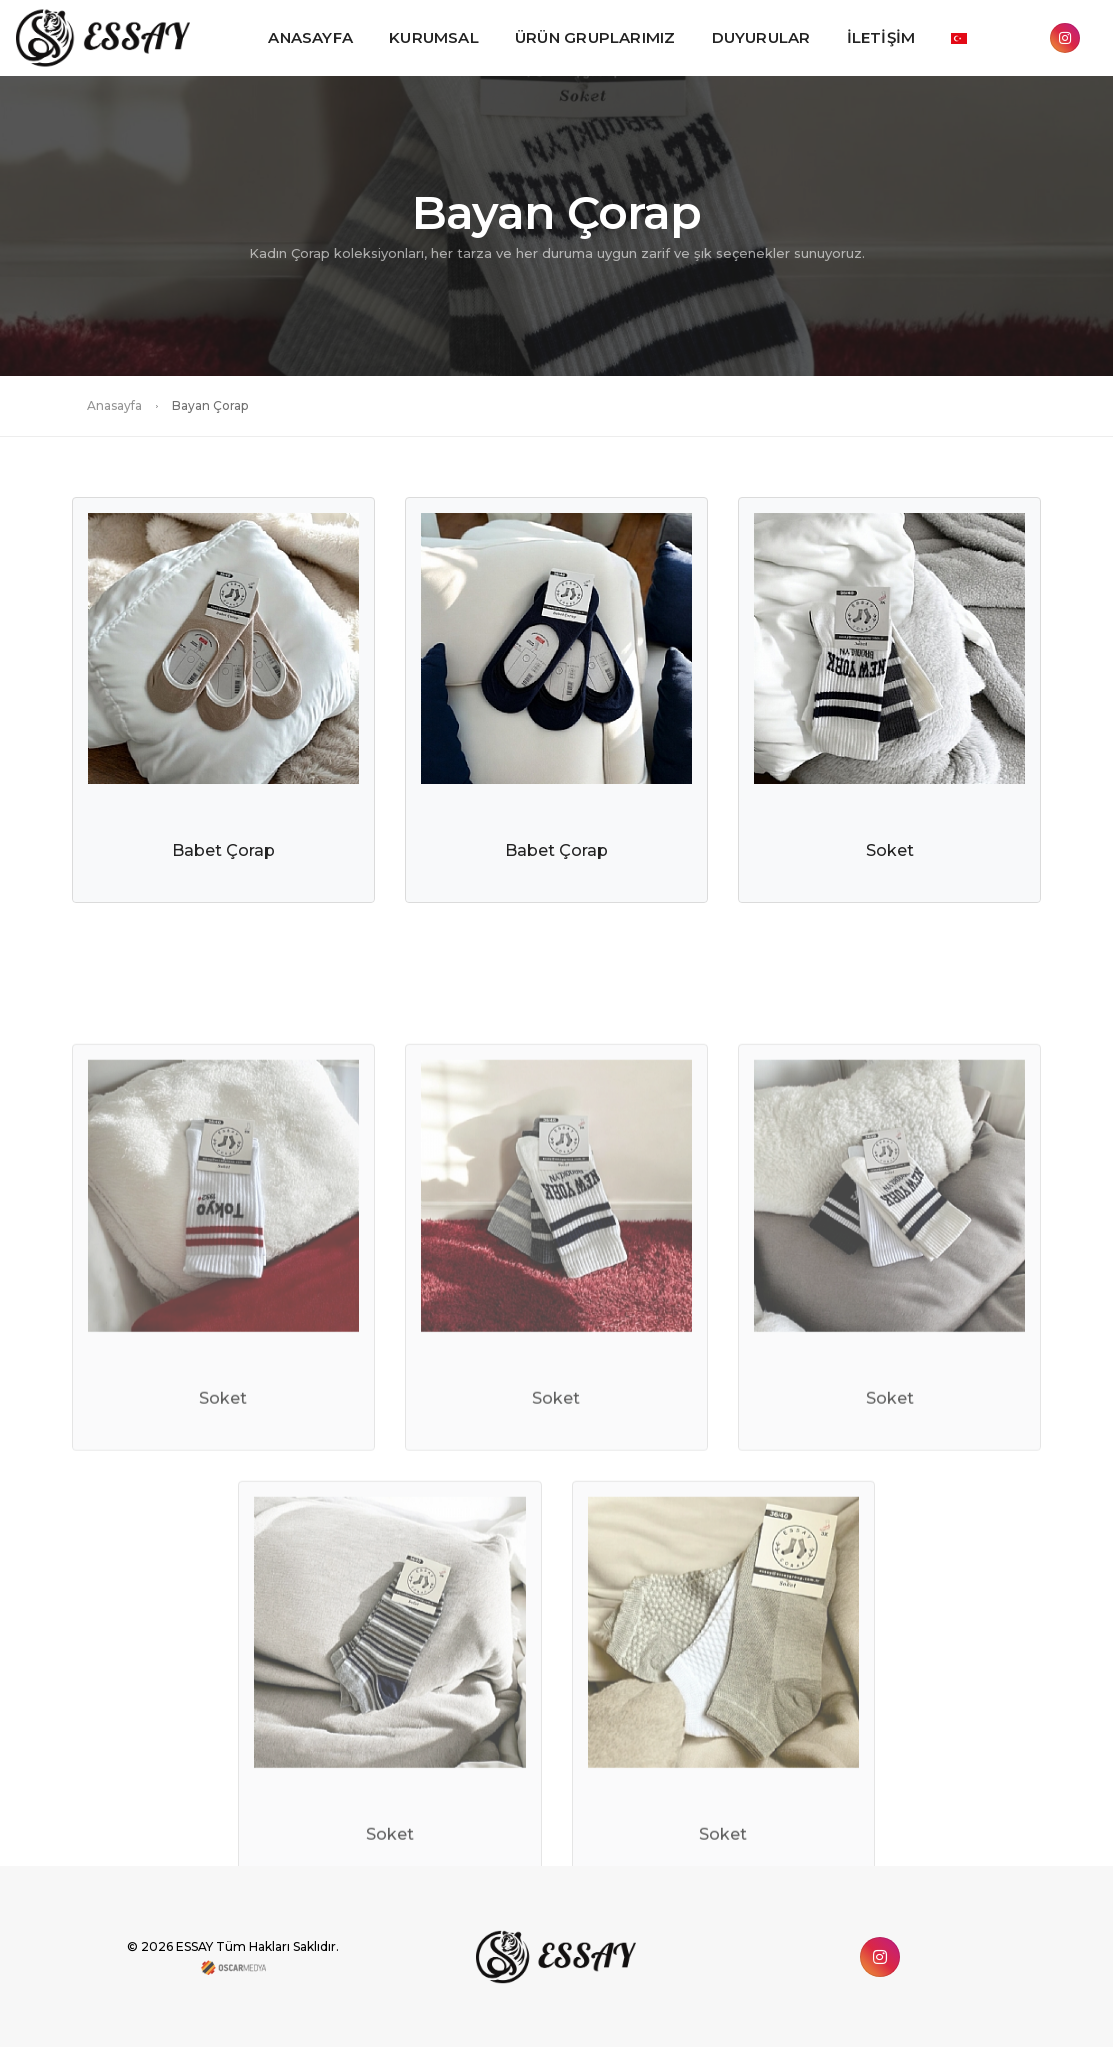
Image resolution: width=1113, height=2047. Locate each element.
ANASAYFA (310, 37)
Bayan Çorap (210, 405)
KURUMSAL (434, 37)
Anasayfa (114, 405)
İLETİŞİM (881, 37)
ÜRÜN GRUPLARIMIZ (595, 37)
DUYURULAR (761, 37)
